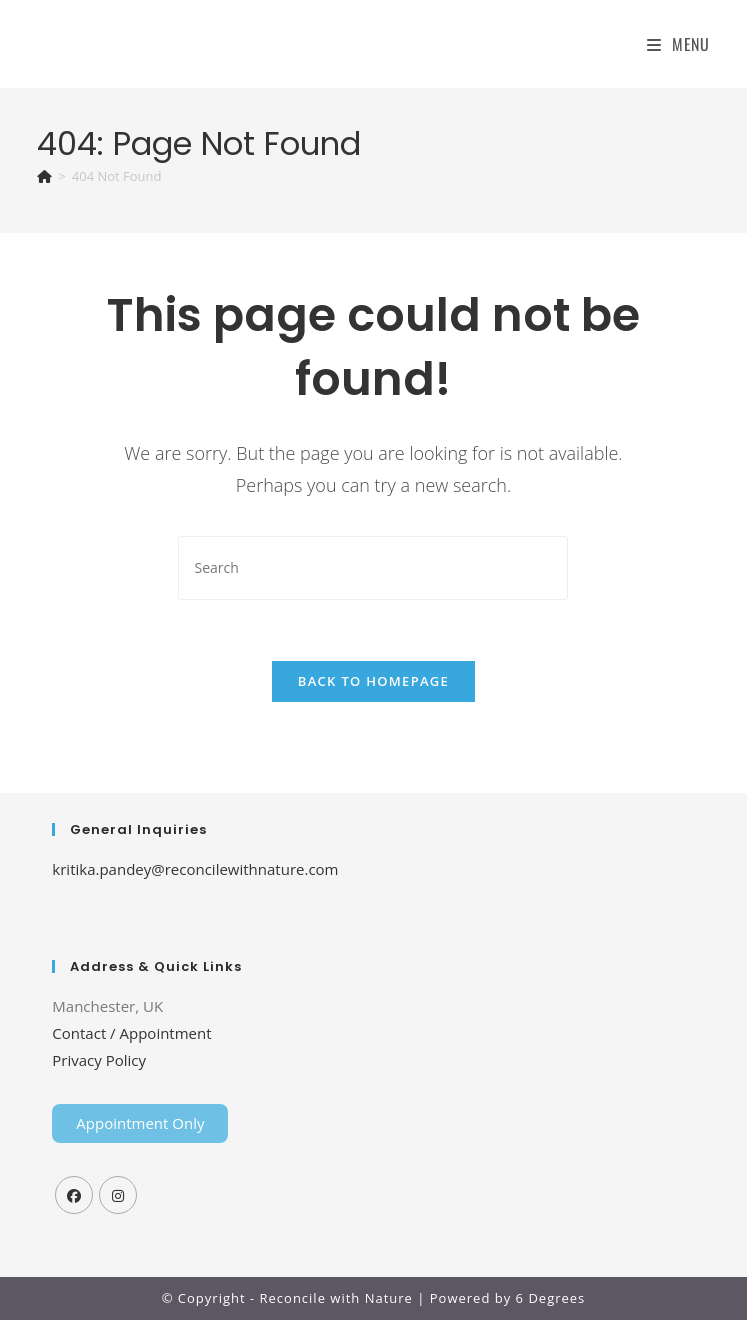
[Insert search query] (373, 567)
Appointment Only (140, 1123)
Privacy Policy (99, 1060)
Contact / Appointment (131, 1033)
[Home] (44, 176)
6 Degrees (551, 1298)
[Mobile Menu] (678, 44)
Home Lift (86, 916)
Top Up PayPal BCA (374, 916)
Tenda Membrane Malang (215, 916)
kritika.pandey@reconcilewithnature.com (195, 869)
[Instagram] (118, 1195)
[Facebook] (74, 1195)
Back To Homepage (373, 681)
